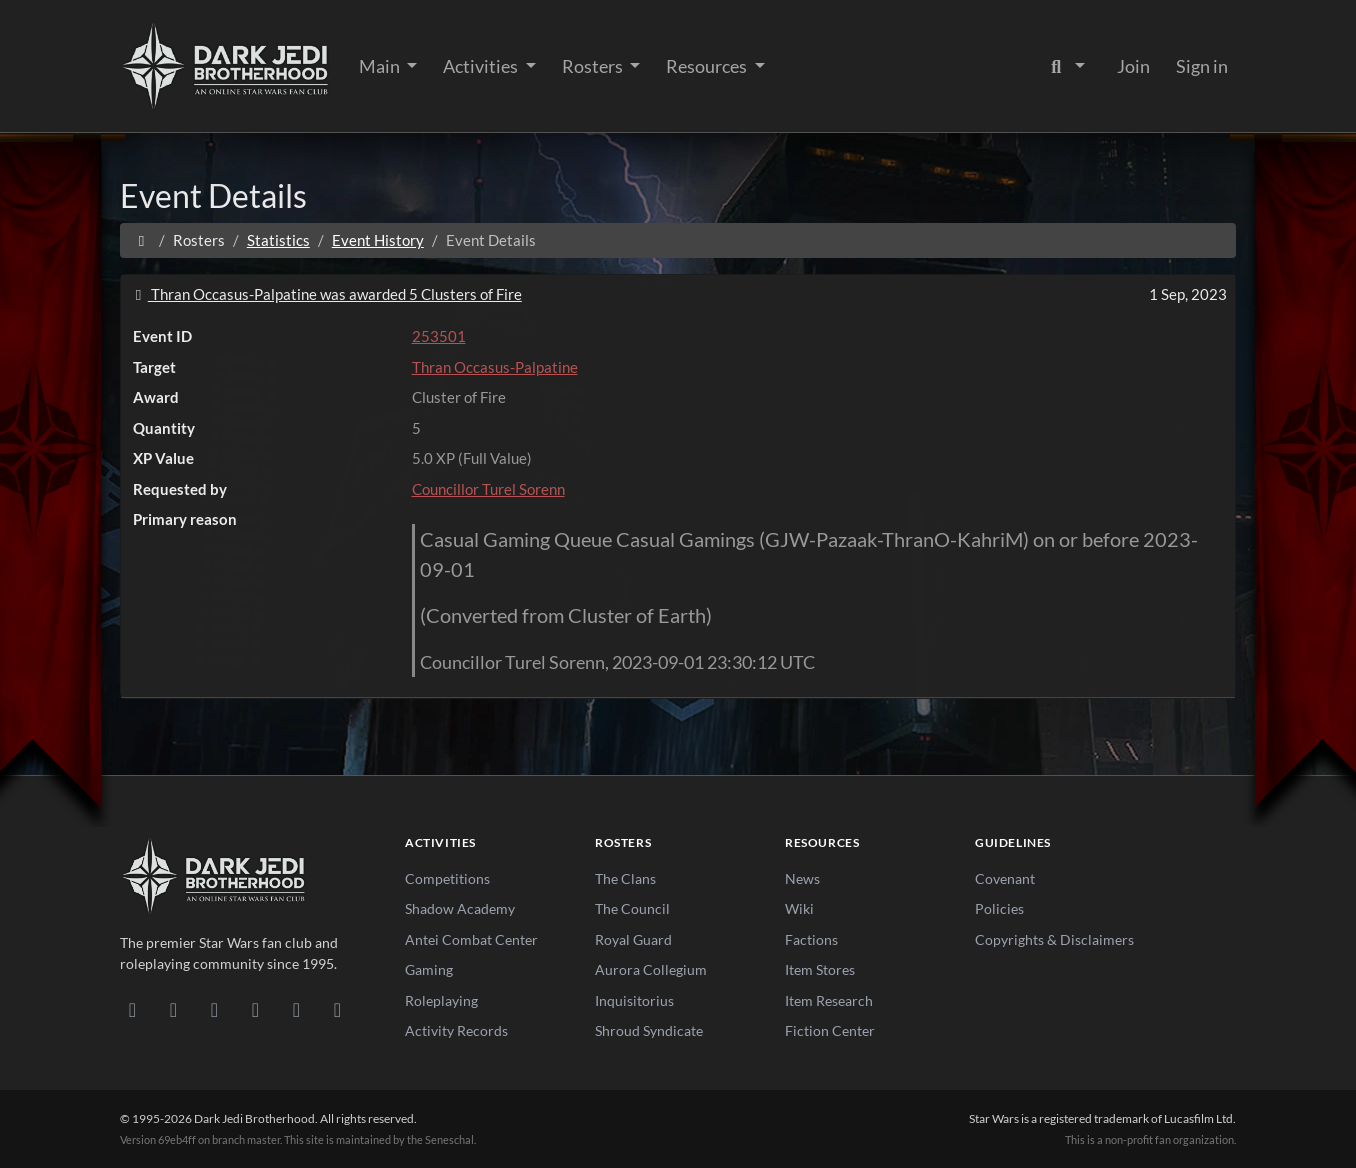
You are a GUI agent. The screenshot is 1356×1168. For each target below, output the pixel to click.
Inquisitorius (634, 1000)
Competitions (447, 878)
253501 (439, 336)
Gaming (429, 969)
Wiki (799, 908)
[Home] (141, 240)
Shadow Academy (460, 908)
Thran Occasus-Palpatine (495, 367)
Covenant (1005, 878)
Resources (708, 66)
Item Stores (820, 969)
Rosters (594, 66)
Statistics (278, 240)
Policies (999, 908)
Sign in (1202, 66)
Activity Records (456, 1030)
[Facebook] (214, 1009)
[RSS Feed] (337, 1009)
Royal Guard (633, 939)
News (802, 878)
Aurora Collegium (651, 969)
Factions (811, 939)
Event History (378, 240)
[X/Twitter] (296, 1009)
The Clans (625, 878)
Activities (482, 66)
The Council (632, 908)
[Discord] (132, 1009)
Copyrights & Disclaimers (1054, 939)
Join (1133, 66)
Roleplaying (441, 1000)
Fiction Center (830, 1030)
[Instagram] (255, 1009)
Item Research (829, 1000)
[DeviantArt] (173, 1009)
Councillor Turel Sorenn (488, 489)
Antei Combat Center (471, 939)
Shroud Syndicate (649, 1030)
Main (381, 66)
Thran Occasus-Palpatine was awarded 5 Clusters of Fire (325, 294)
